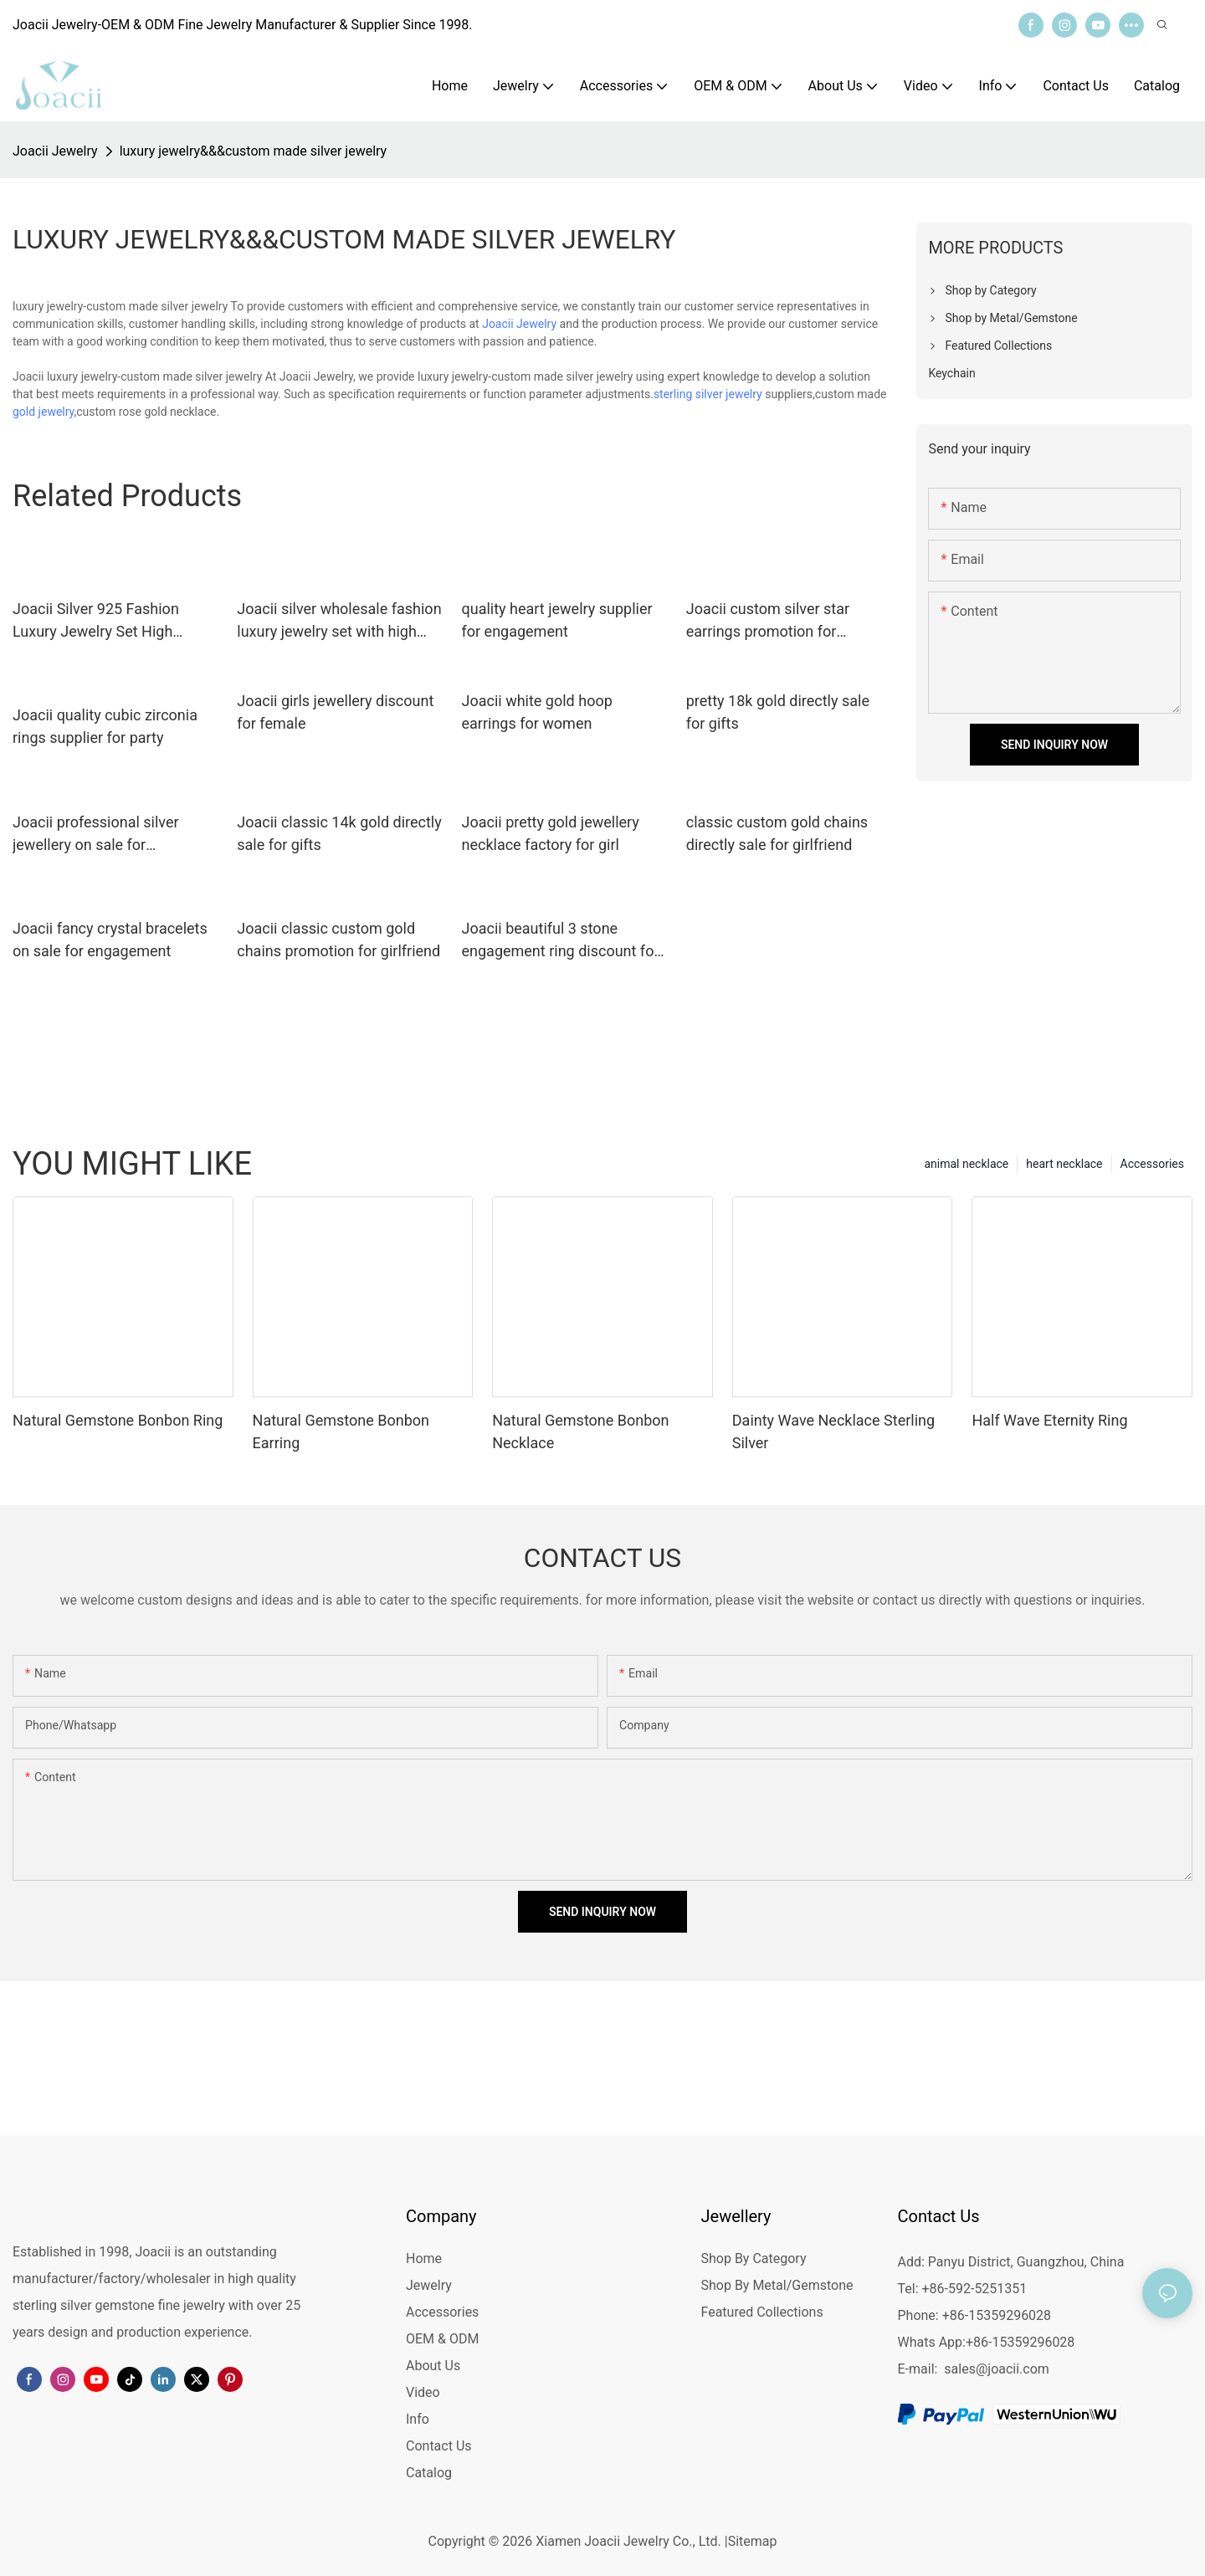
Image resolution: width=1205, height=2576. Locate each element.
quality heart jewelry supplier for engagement (557, 620)
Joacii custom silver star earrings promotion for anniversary (767, 621)
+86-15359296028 (1020, 2342)
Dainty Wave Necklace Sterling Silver (833, 1431)
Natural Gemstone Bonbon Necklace (580, 1431)
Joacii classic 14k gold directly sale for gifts (339, 833)
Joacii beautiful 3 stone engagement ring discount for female (560, 940)
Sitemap (752, 2541)
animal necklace (966, 1163)
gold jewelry (43, 411)
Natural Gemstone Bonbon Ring (118, 1420)
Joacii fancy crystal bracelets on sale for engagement (110, 939)
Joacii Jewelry (55, 151)
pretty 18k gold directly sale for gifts (777, 712)
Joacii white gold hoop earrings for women (537, 712)
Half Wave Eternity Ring (1049, 1420)
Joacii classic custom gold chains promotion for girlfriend (338, 939)
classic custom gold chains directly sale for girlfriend (777, 833)
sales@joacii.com (996, 2369)
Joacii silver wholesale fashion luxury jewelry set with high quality (339, 621)
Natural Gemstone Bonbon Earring (341, 1431)
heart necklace (1064, 1163)
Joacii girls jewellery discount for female (335, 712)
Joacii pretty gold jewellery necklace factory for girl (550, 833)
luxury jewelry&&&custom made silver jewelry (253, 151)
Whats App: (932, 2342)
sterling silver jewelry (708, 394)
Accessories (1152, 1163)
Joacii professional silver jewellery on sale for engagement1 (96, 834)
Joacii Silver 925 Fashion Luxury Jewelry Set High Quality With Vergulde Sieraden (96, 621)
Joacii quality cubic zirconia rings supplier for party (105, 726)
